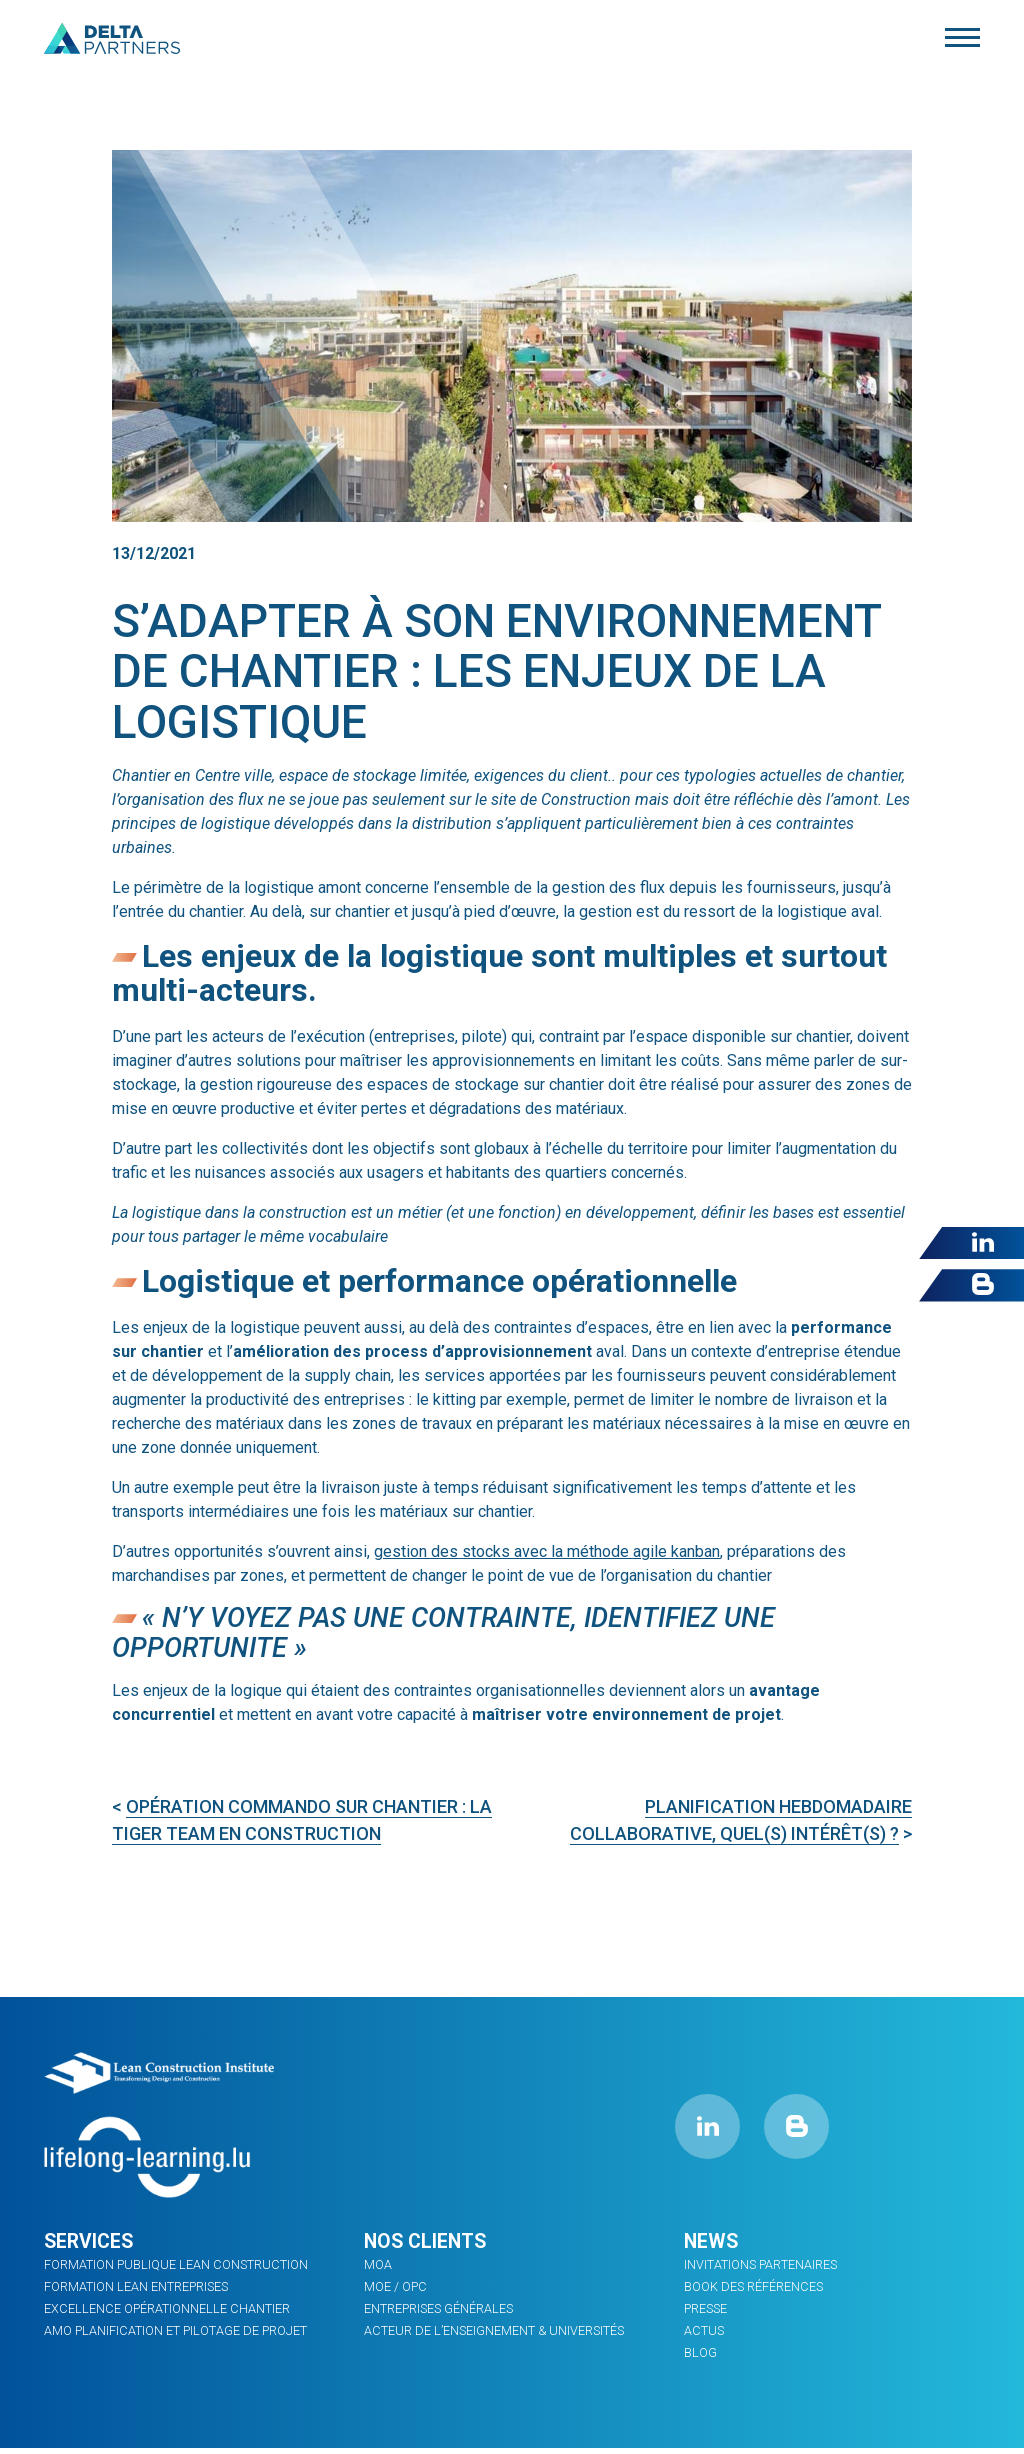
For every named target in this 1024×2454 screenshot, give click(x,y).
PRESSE (705, 2308)
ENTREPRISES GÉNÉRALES (438, 2308)
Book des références (752, 2287)
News (712, 2242)
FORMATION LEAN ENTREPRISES (135, 2287)
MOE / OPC (395, 2287)
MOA (378, 2266)
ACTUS (703, 2329)
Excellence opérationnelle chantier (163, 2308)
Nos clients (427, 2242)
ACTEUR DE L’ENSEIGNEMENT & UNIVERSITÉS (490, 2329)
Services (90, 2242)
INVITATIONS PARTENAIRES (760, 2266)
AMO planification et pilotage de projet (173, 2329)
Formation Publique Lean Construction (172, 2266)
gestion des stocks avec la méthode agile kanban (547, 1551)
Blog (700, 2350)
